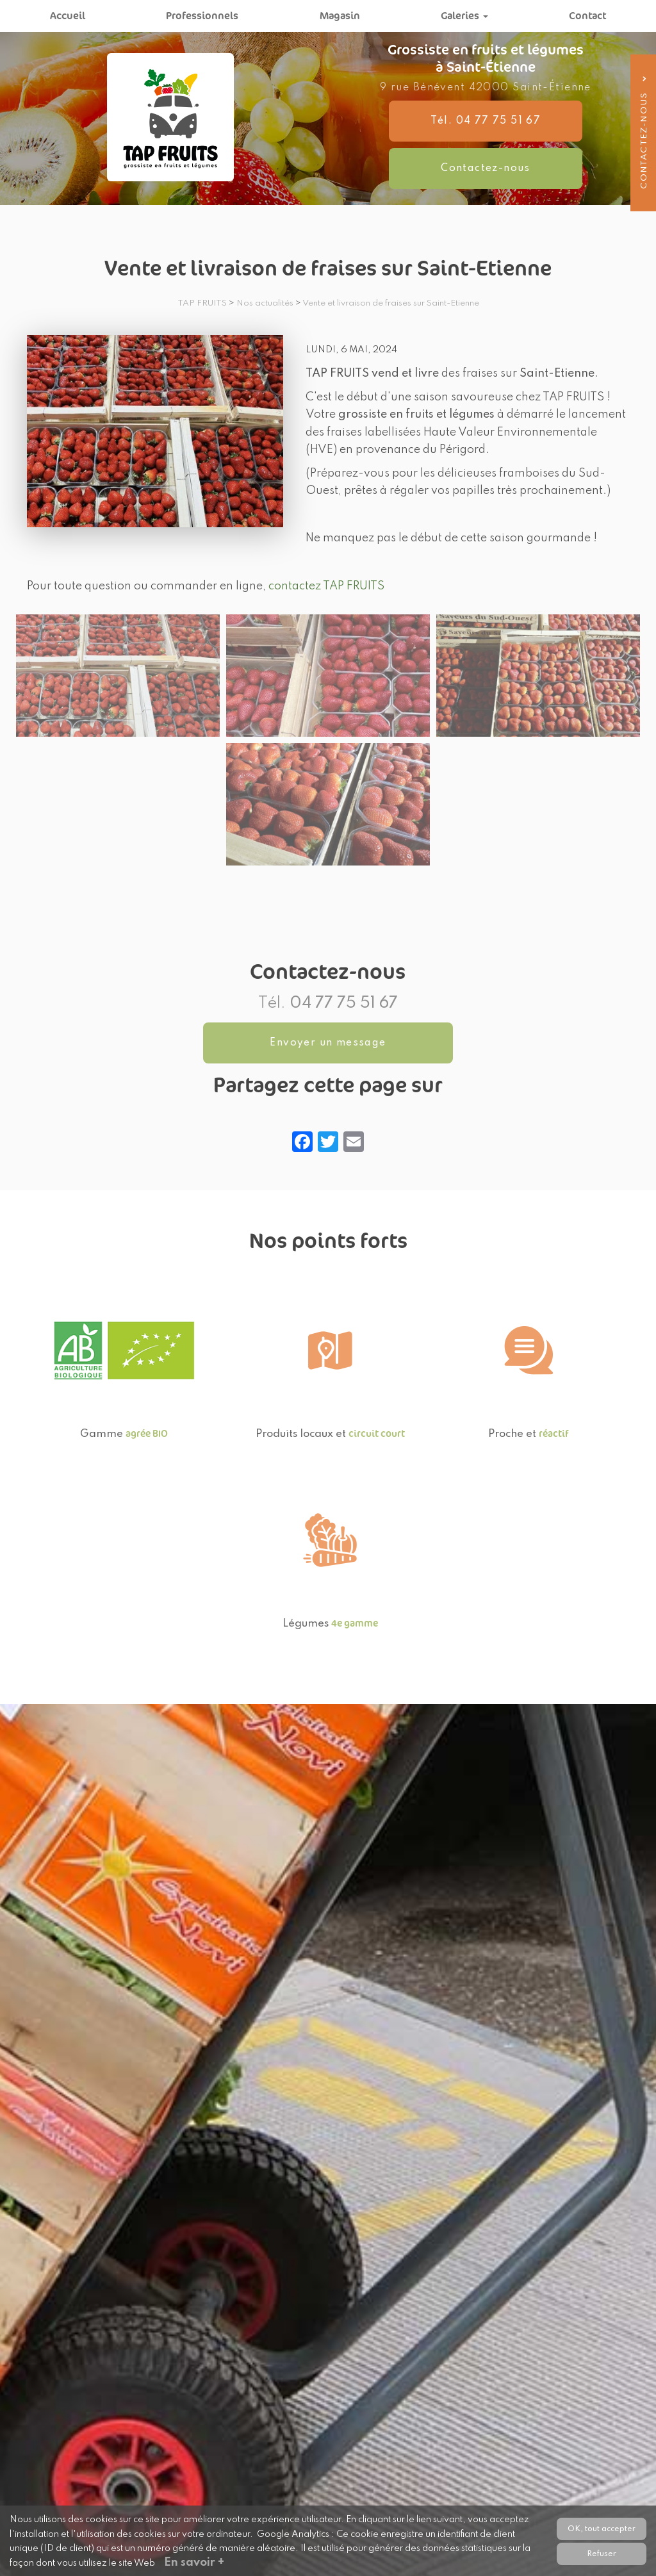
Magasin (340, 16)
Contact (587, 16)
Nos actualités (264, 303)
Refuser (601, 2553)
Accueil (67, 16)
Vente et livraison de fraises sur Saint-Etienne (390, 303)
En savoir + (194, 2562)
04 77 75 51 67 (344, 1004)
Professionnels (202, 16)
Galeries (464, 16)
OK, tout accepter (602, 2528)
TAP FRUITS (202, 303)
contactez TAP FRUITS (326, 586)
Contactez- (485, 168)
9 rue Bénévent (486, 88)
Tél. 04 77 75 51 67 (486, 121)
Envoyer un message (328, 1043)
